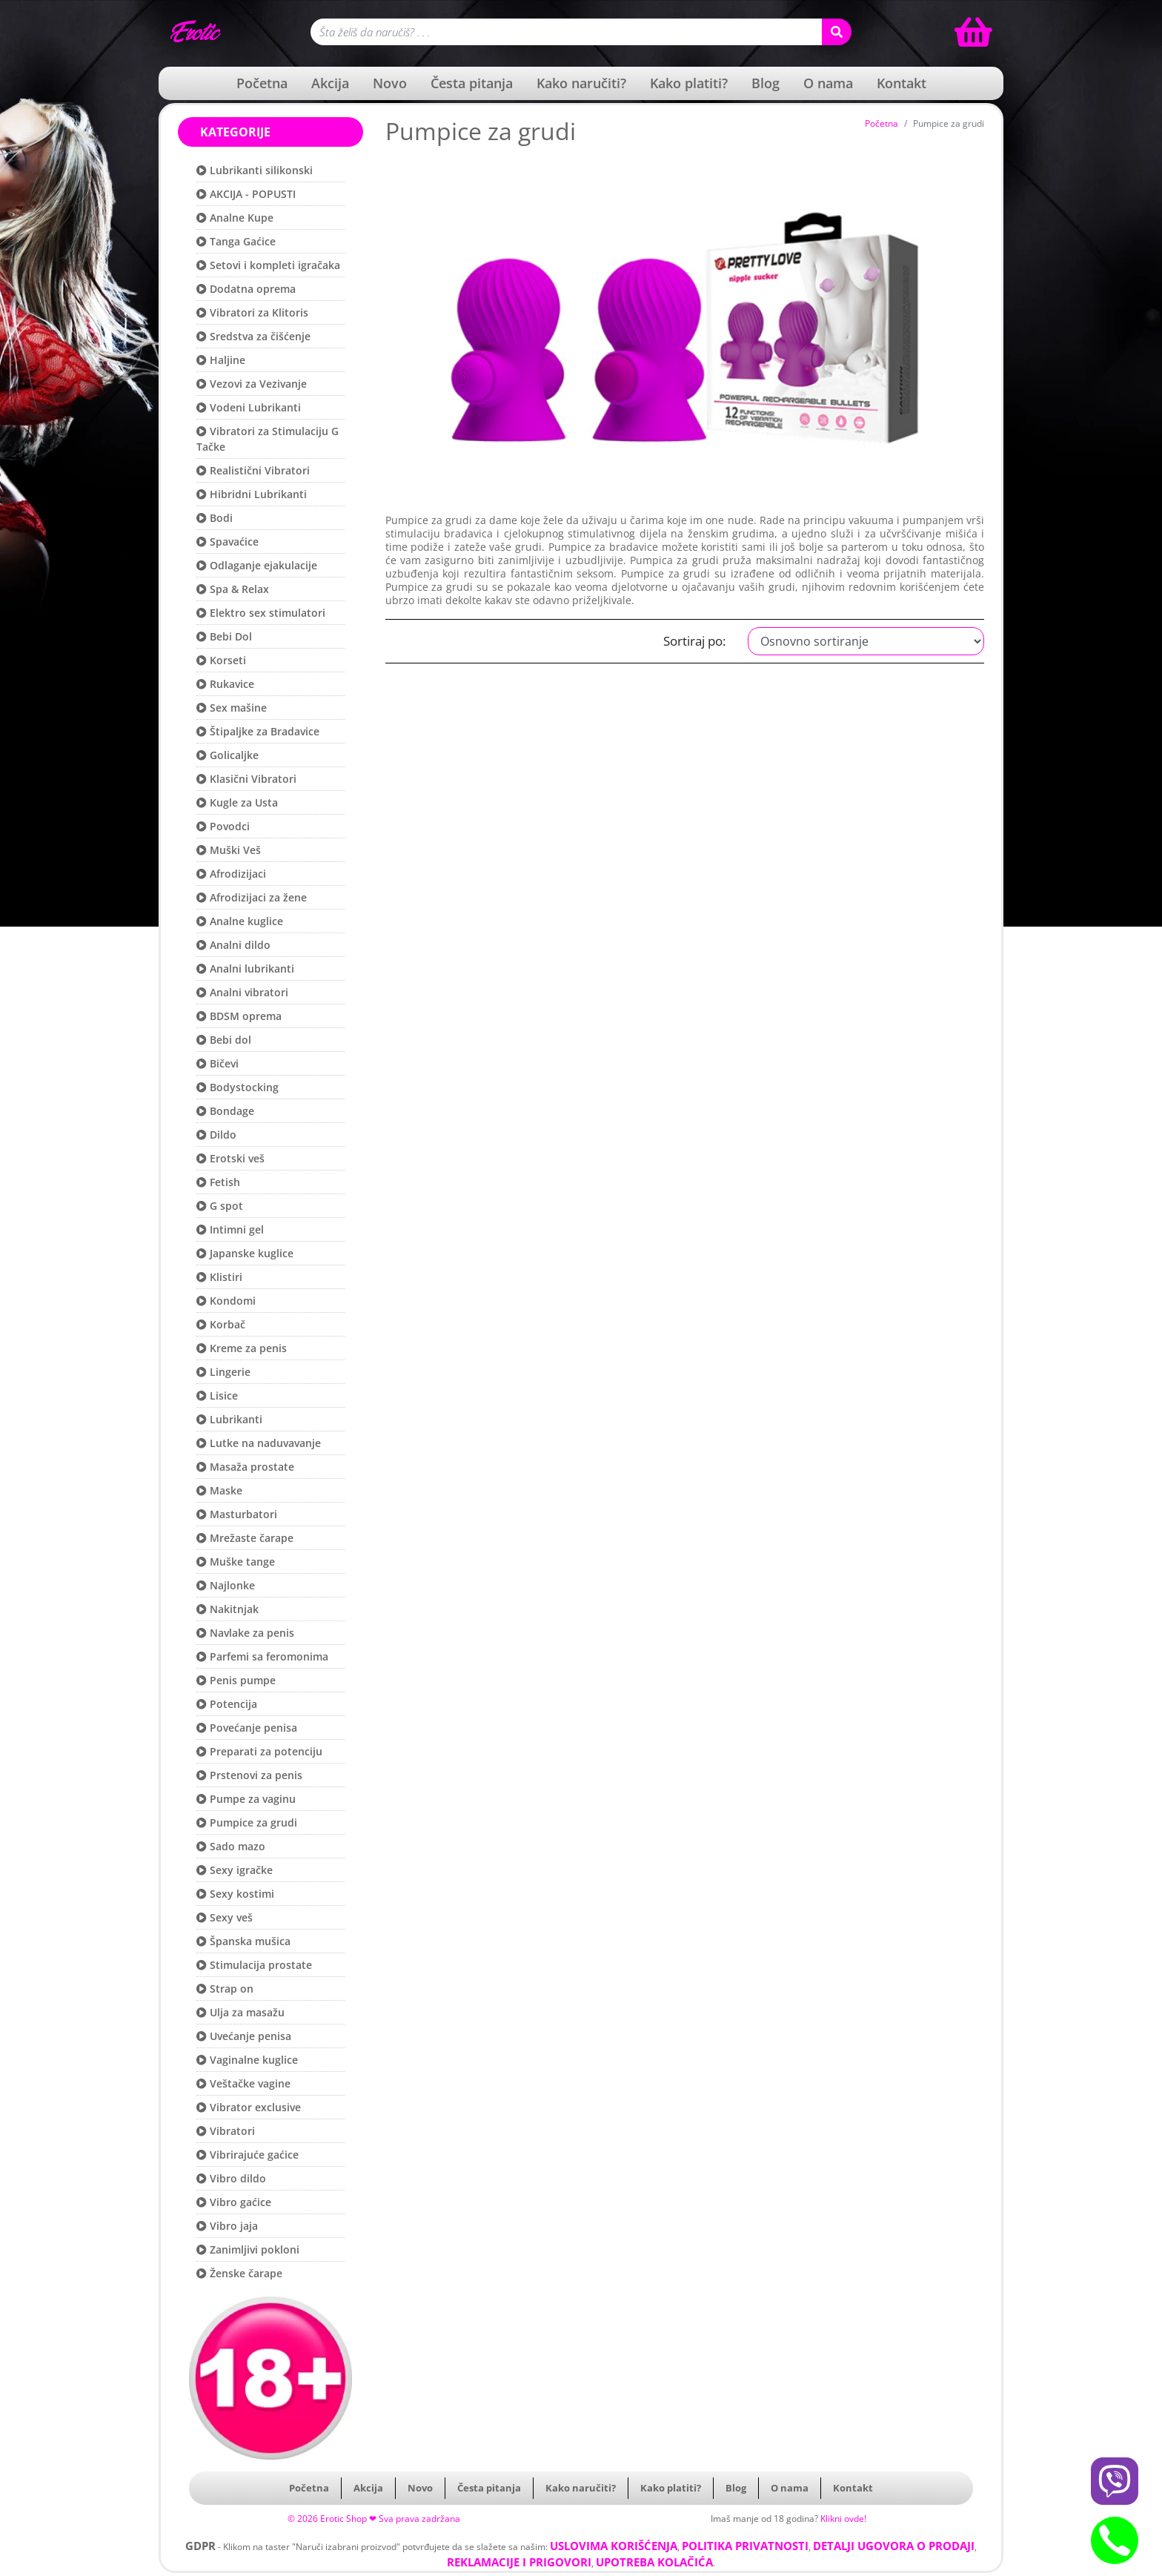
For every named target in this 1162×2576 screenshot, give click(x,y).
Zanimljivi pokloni (247, 2249)
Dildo (216, 1135)
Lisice (217, 1395)
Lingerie (223, 1372)
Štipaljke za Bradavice (257, 731)
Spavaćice (227, 541)
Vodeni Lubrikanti (248, 407)
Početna (262, 83)
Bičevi (217, 1063)
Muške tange (235, 1561)
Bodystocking (237, 1087)
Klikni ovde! (843, 2518)
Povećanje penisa (246, 1728)
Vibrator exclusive (248, 2107)
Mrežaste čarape (244, 1538)
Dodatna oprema (246, 289)
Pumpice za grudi (246, 1822)
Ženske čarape (239, 2273)
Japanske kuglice (244, 1253)
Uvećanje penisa (243, 2036)
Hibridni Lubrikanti (251, 494)
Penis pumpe (236, 1680)
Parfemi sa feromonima (262, 1656)
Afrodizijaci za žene (251, 897)
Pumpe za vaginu (246, 1799)
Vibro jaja (227, 2226)
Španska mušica (243, 1941)
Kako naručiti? (581, 83)
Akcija (330, 83)
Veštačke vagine (243, 2083)
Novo (390, 83)
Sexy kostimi (235, 1894)
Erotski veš (230, 1158)
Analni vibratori (242, 992)
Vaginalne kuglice (247, 2060)
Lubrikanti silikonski (254, 170)
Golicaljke (227, 755)
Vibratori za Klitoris (252, 312)
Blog (765, 83)
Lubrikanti (229, 1419)
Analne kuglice (239, 921)
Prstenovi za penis (249, 1775)
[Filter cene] (866, 641)
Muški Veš (228, 850)
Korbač (220, 1324)
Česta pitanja (472, 83)
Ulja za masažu (240, 2012)
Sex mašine (231, 708)
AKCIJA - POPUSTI (246, 194)
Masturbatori (236, 1514)
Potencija (226, 1704)
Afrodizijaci (231, 874)
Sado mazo (230, 1846)
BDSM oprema (239, 1016)
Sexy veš (224, 1917)
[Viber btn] (1114, 2481)
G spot (219, 1206)
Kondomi (226, 1301)
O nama (828, 83)
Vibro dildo (231, 2178)
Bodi (214, 518)
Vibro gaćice (233, 2202)
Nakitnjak (227, 1609)
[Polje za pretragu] (567, 32)
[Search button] (836, 32)
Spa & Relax (232, 589)
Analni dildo (233, 945)
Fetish (218, 1182)
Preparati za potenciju (259, 1751)
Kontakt (901, 83)
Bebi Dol (224, 636)
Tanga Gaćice (236, 241)
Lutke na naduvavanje (258, 1443)
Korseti (221, 660)
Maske (219, 1490)
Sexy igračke (234, 1870)
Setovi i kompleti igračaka (268, 265)
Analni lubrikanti (245, 968)
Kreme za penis (241, 1348)
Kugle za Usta (237, 802)
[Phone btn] (1114, 2540)
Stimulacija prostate (254, 1965)
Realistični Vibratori (253, 470)
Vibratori (225, 2131)
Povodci (223, 826)
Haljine (220, 360)
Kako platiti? (689, 83)
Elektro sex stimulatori (260, 613)
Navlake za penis (245, 1633)
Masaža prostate (245, 1467)
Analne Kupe (234, 218)
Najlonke (225, 1585)
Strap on (224, 1988)
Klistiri (219, 1277)
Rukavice (225, 684)
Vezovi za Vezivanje (251, 384)
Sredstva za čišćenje (253, 336)
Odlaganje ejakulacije (256, 565)
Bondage (225, 1111)
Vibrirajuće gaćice (247, 2155)
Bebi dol (223, 1040)
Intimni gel (230, 1229)
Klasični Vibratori (246, 779)
